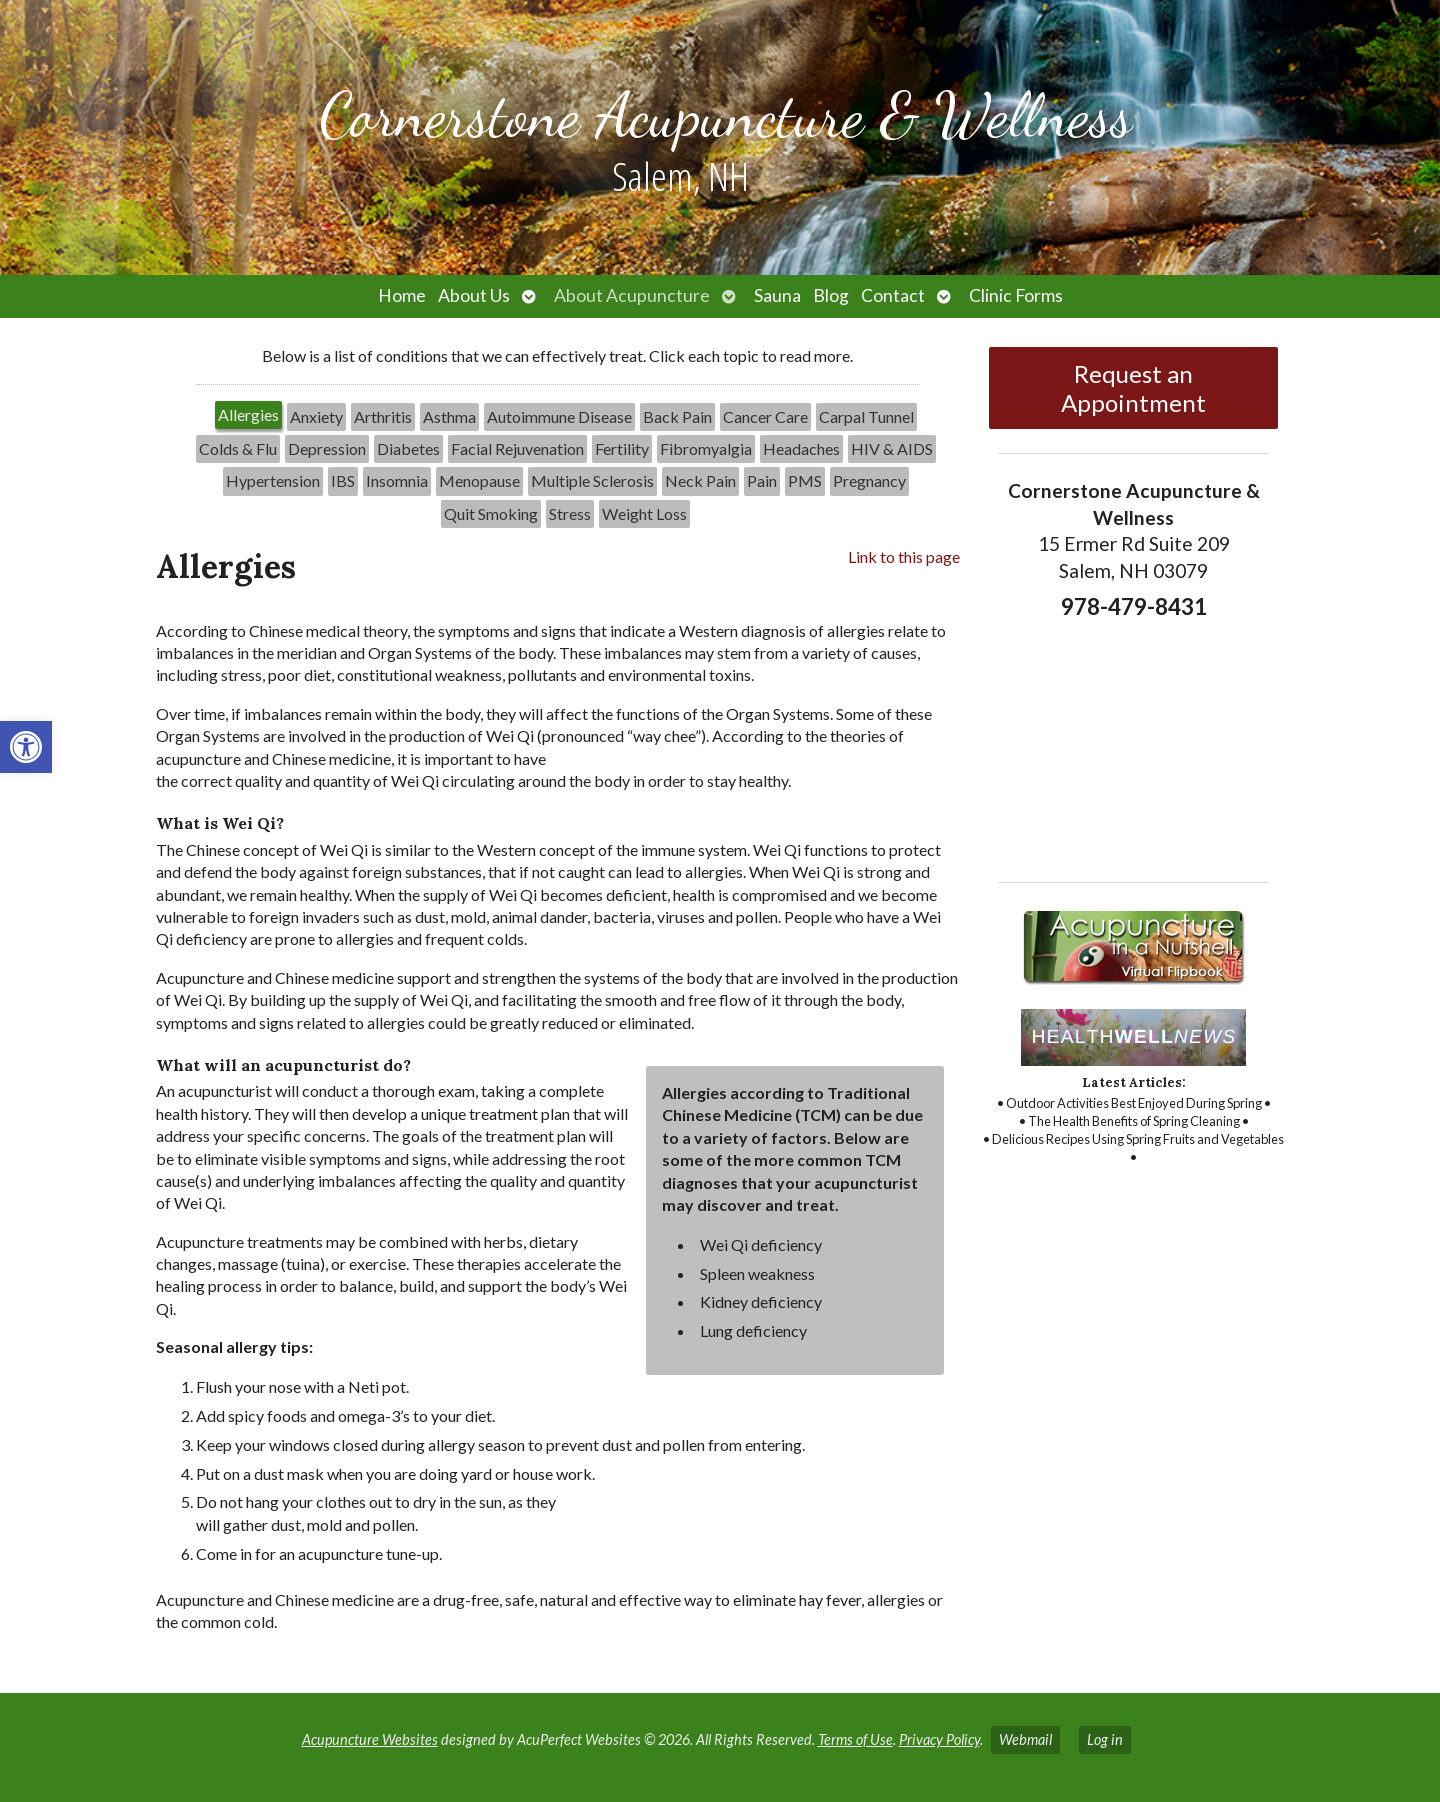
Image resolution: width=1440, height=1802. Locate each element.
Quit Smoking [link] (491, 513)
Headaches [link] (801, 448)
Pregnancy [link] (869, 480)
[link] (26, 747)
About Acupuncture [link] (632, 295)
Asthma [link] (449, 416)
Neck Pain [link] (700, 480)
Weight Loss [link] (644, 513)
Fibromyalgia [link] (706, 448)
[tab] (248, 417)
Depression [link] (327, 448)
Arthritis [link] (383, 416)
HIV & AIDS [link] (892, 448)
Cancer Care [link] (765, 416)
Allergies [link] (248, 414)
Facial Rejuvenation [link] (517, 448)
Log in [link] (1105, 1739)
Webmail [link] (1025, 1739)
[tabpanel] (558, 1098)
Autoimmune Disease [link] (559, 416)
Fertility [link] (622, 448)
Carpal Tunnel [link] (866, 416)
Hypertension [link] (273, 480)
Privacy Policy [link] (939, 1739)
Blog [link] (831, 295)
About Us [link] (474, 295)
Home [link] (402, 295)
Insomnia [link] (397, 480)
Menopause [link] (479, 480)
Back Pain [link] (677, 416)
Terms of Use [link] (855, 1739)
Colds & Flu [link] (238, 448)
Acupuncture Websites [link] (370, 1739)
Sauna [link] (777, 295)
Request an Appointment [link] (1133, 388)
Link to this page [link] (904, 556)
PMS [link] (805, 480)
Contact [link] (893, 295)
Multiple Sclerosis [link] (592, 480)
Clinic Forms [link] (1016, 295)
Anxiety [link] (316, 416)
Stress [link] (570, 513)
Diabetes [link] (408, 448)
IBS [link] (343, 480)
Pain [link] (762, 480)
